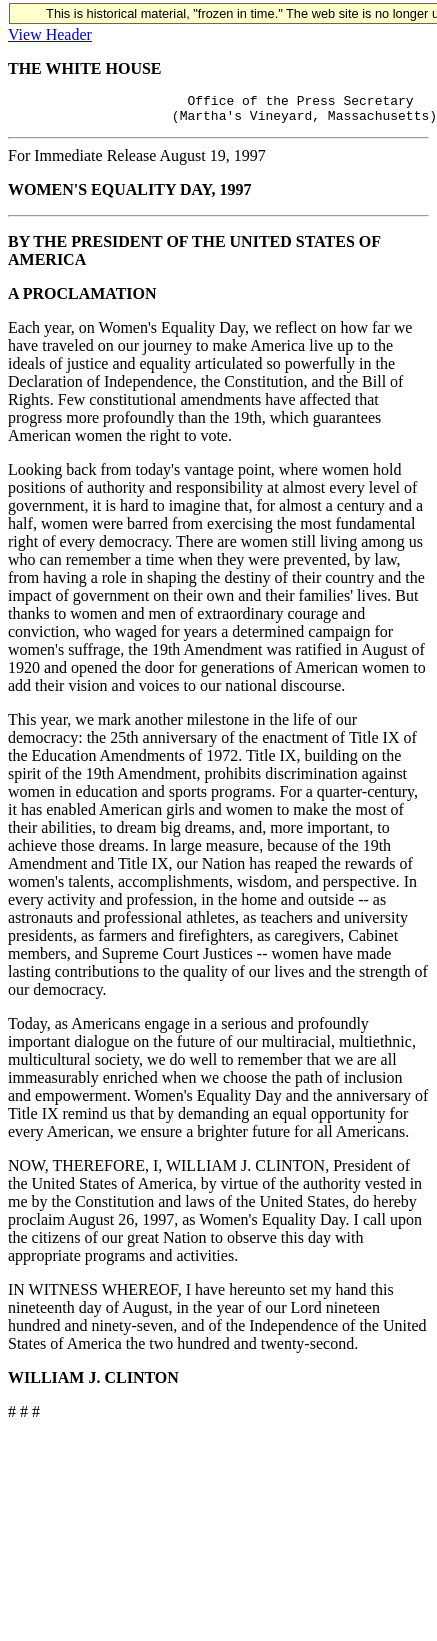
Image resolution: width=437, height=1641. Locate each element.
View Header (50, 34)
